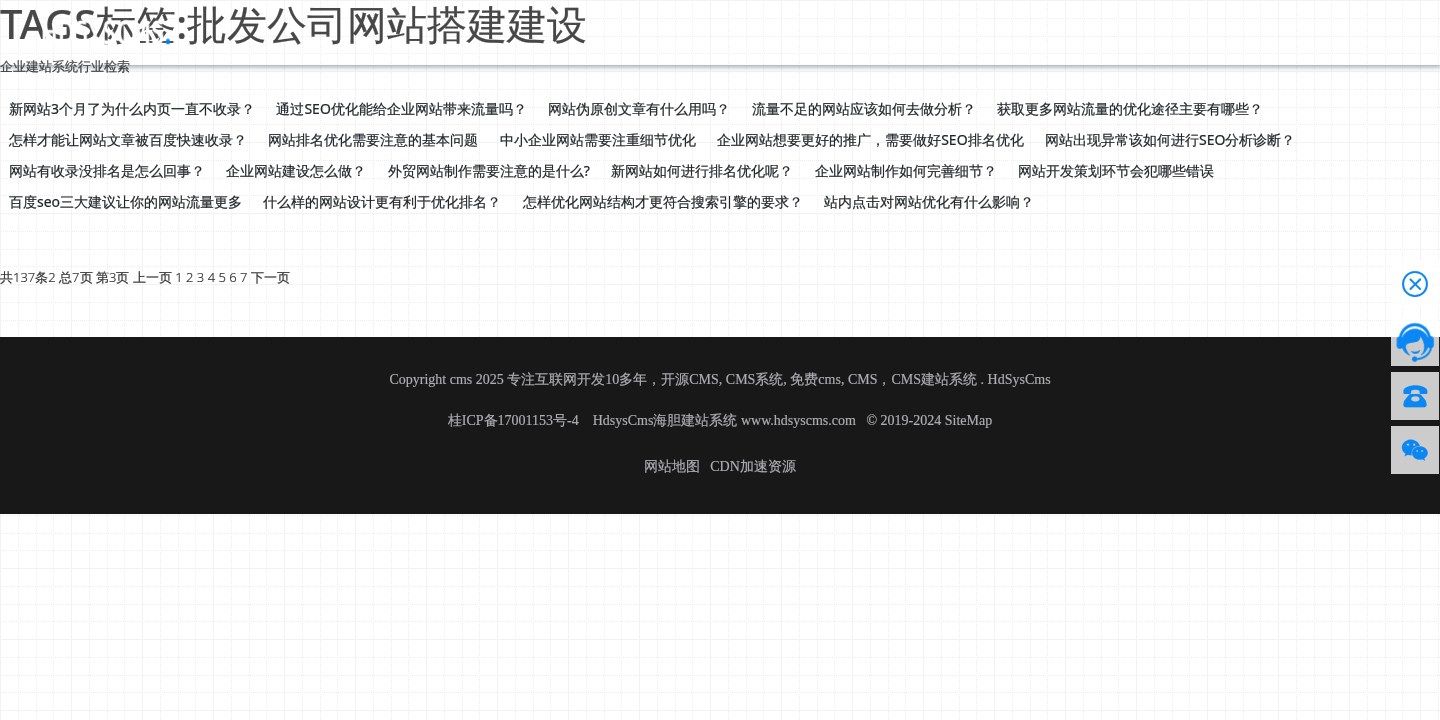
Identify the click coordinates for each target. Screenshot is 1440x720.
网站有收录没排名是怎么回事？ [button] (107, 170)
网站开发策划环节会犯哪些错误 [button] (1116, 170)
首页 (232, 31)
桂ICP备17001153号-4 (515, 420)
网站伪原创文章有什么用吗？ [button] (639, 108)
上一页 (152, 277)
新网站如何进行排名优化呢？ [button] (702, 170)
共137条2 (28, 277)
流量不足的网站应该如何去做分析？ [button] (864, 108)
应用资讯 (458, 31)
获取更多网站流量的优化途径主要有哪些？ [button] (1130, 108)
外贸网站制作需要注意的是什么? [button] (489, 170)
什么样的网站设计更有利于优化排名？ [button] (382, 201)
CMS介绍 (377, 31)
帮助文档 (538, 31)
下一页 (270, 277)
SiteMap (968, 420)
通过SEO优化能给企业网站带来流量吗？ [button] (401, 108)
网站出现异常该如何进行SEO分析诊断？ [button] (1170, 139)
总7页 (75, 277)
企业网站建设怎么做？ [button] (296, 170)
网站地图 (672, 466)
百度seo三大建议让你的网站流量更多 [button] (125, 201)
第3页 (112, 277)
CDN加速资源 (753, 466)
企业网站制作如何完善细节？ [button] (906, 170)
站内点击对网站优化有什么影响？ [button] (929, 201)
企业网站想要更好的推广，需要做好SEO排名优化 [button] (870, 139)
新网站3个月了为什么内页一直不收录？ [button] (132, 108)
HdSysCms (1019, 379)
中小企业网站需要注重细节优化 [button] (598, 139)
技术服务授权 (634, 31)
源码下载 (296, 31)
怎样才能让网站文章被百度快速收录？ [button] (128, 139)
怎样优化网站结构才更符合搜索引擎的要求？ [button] (663, 201)
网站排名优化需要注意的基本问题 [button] (373, 139)
